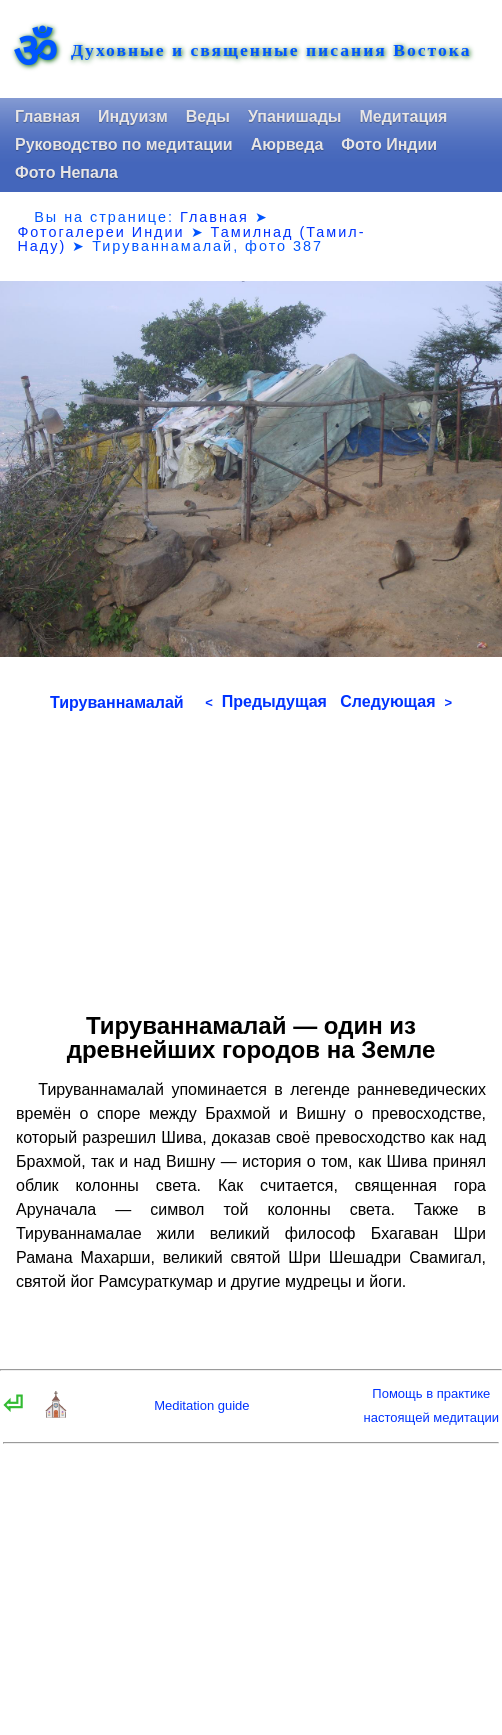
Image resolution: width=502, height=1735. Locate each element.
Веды (208, 116)
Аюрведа (287, 144)
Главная (47, 116)
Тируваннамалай (117, 702)
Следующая (396, 701)
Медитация (403, 116)
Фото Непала (66, 172)
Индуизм (133, 116)
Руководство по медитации (124, 144)
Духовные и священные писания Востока (271, 51)
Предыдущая (266, 701)
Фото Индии (389, 144)
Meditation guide (201, 1405)
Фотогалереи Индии (100, 232)
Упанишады (294, 116)
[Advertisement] (251, 855)
